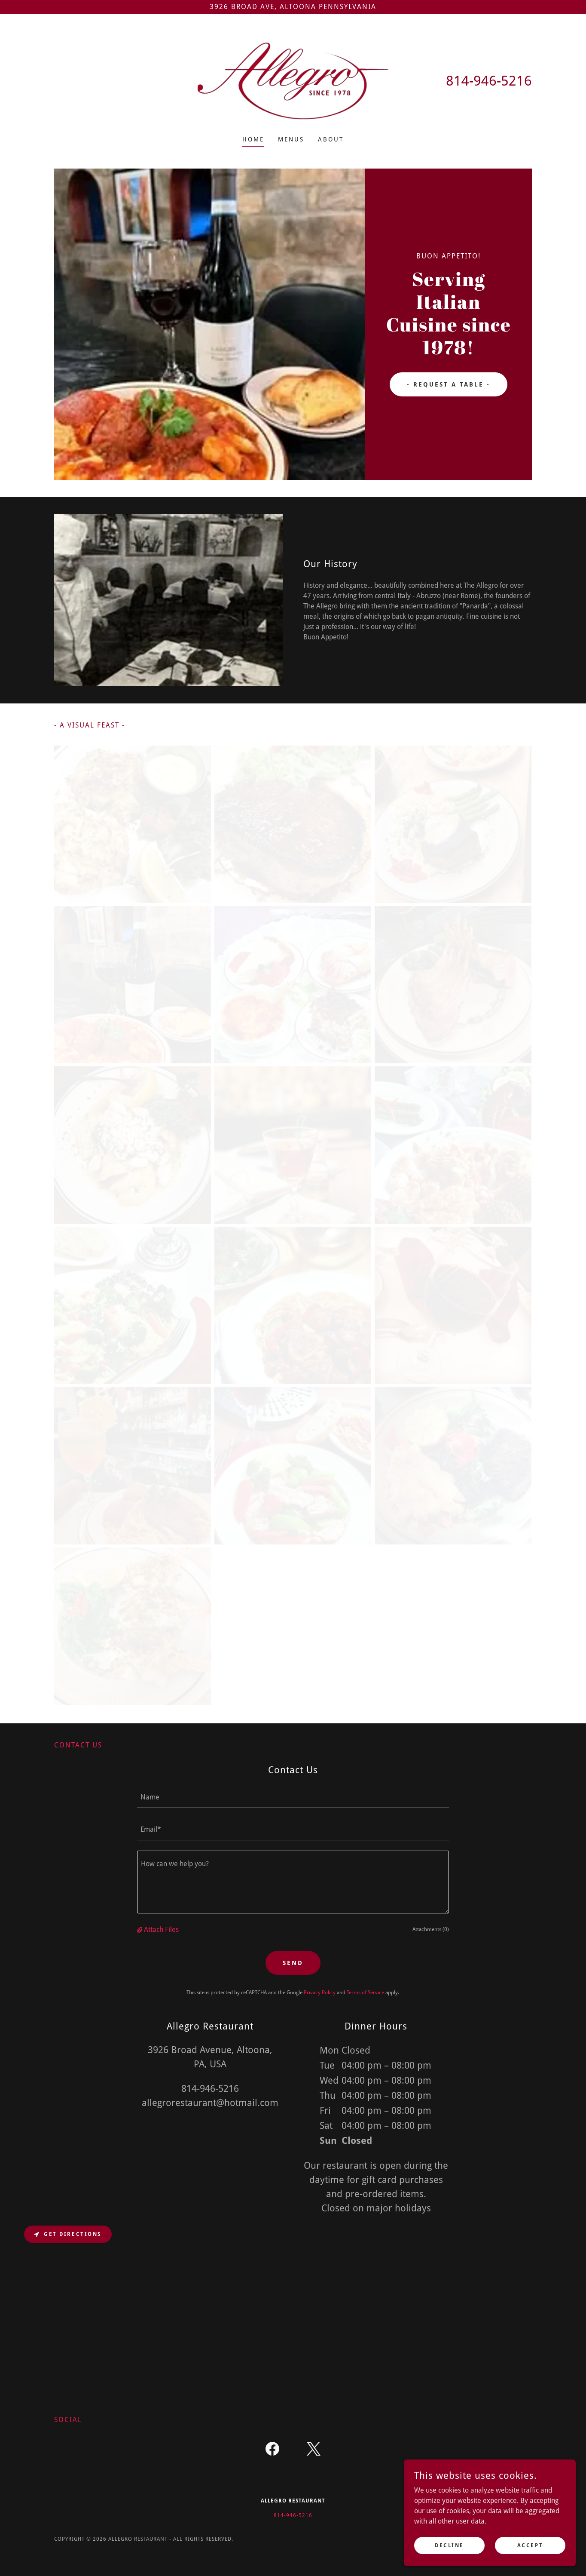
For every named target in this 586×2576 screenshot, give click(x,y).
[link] (293, 80)
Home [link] (253, 139)
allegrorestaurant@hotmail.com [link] (210, 2102)
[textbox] (293, 1797)
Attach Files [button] (161, 1929)
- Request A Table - (448, 384)
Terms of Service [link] (365, 1993)
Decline (449, 2545)
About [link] (331, 139)
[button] (140, 1929)
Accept (530, 2545)
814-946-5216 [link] (489, 81)
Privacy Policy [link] (320, 1993)
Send (293, 1962)
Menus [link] (291, 139)
